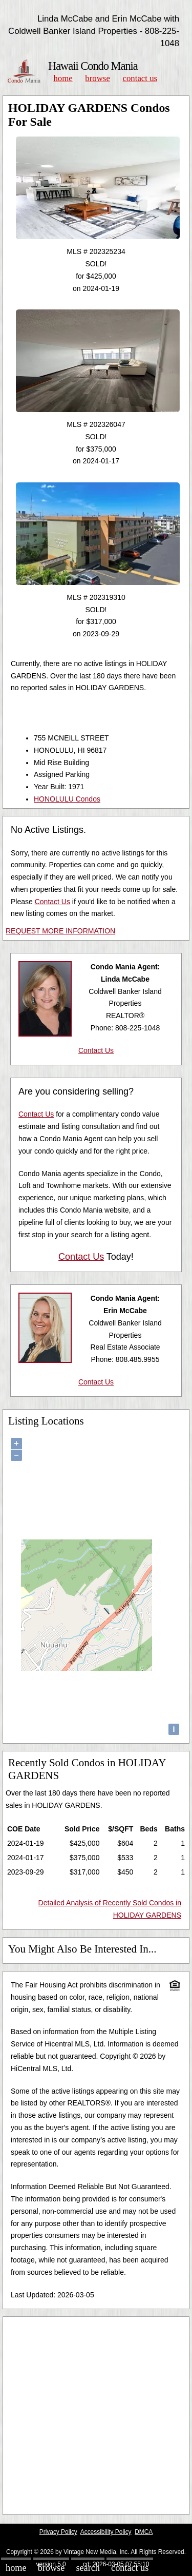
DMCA (144, 2531)
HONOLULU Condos (67, 799)
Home (62, 78)
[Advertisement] (96, 2415)
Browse (97, 78)
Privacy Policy (58, 2531)
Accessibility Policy (106, 2531)
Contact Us (140, 78)
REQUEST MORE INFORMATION (60, 931)
